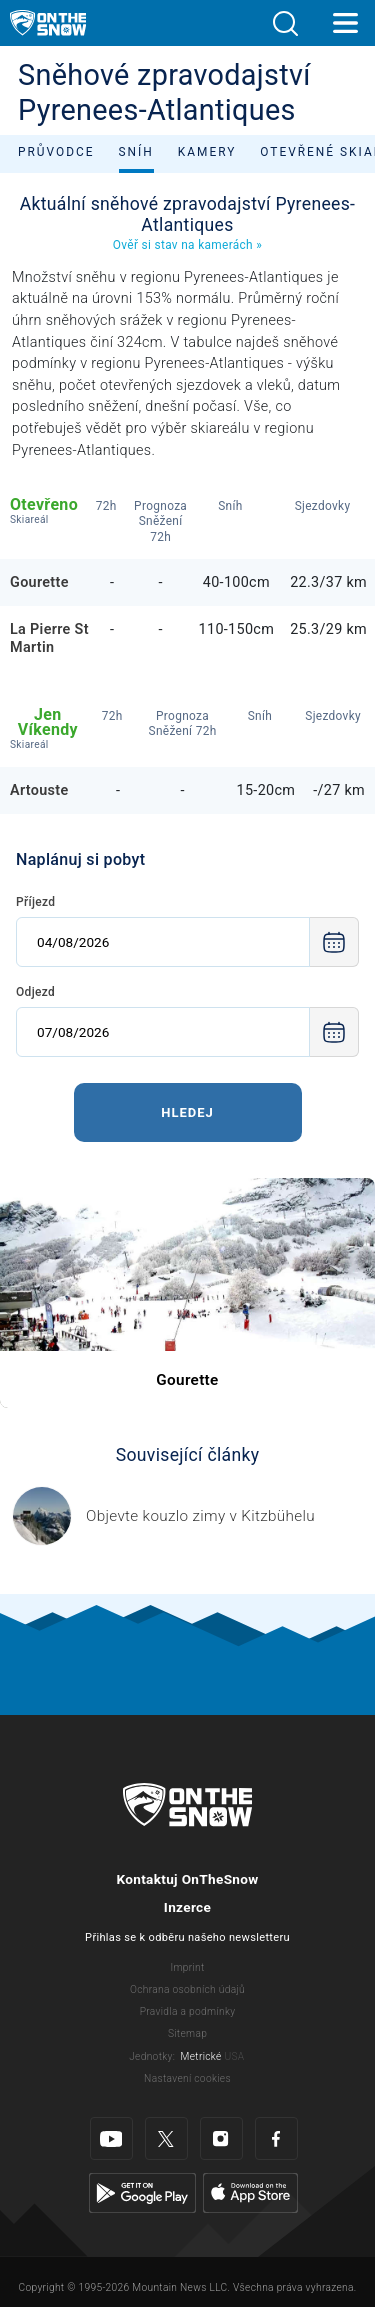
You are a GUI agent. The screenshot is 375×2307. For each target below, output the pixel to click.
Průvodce (56, 152)
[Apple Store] (250, 2192)
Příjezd (35, 902)
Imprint (187, 1967)
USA (234, 2056)
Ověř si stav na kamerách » (187, 245)
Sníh (136, 152)
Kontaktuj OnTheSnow (187, 1879)
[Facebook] (276, 2138)
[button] (285, 23)
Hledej (187, 1112)
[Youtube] (111, 2138)
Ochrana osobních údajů (187, 1989)
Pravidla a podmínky (188, 2011)
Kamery (207, 152)
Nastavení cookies (187, 2078)
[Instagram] (221, 2138)
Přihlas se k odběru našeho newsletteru (187, 1937)
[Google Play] (142, 2192)
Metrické (201, 2056)
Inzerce (187, 1907)
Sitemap (187, 2033)
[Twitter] (166, 2138)
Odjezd (35, 992)
